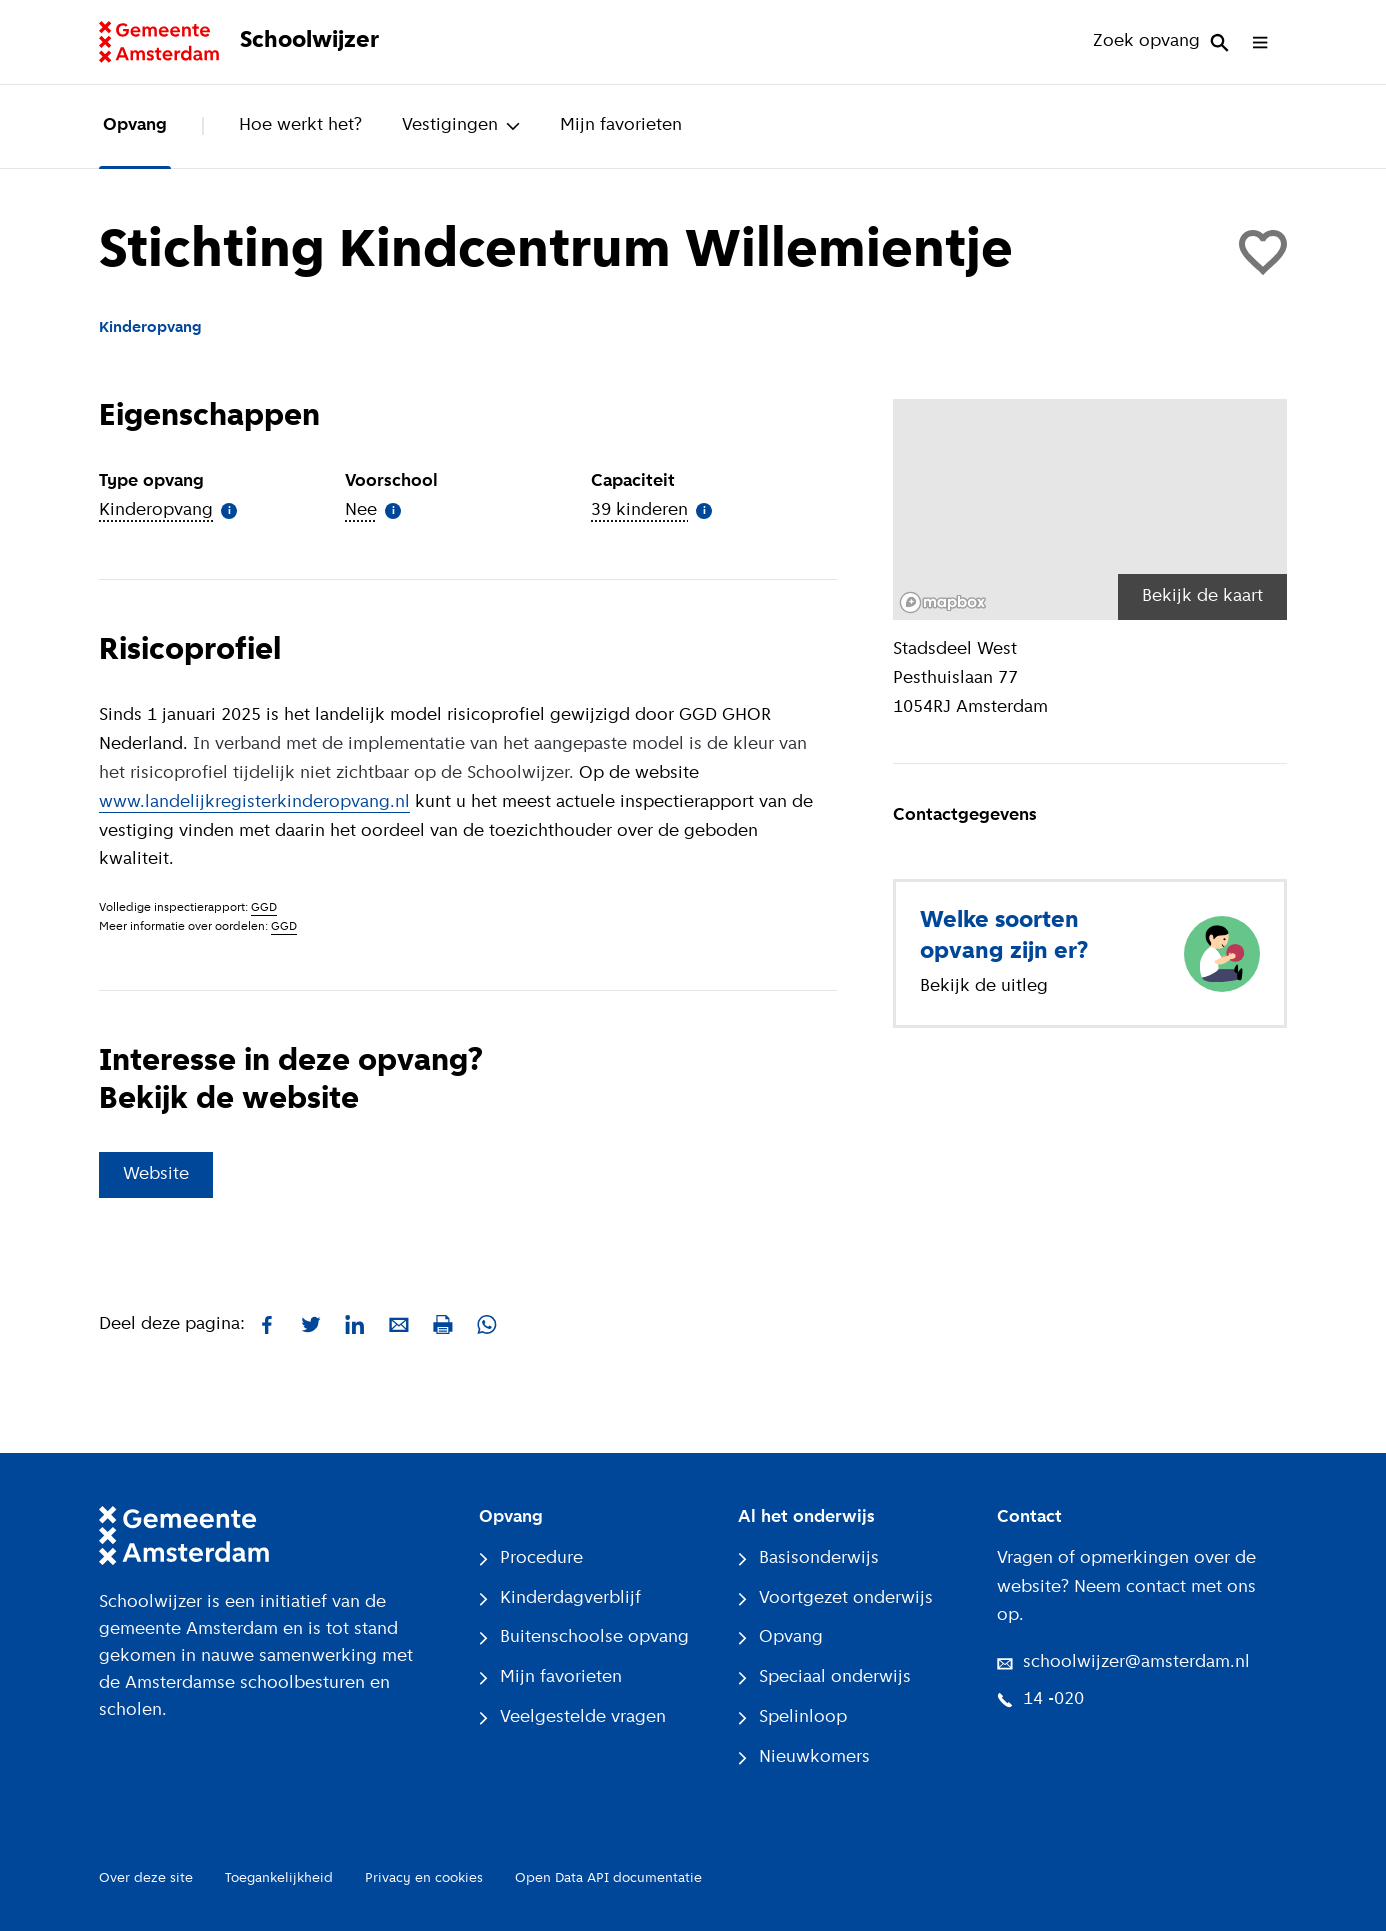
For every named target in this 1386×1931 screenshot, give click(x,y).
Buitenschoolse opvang (584, 1637)
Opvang (135, 125)
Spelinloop (792, 1717)
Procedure (531, 1558)
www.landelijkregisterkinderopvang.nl (254, 802)
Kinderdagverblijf (560, 1598)
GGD (264, 908)
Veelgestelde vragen (572, 1717)
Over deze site (146, 1878)
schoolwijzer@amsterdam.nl (1123, 1662)
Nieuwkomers (804, 1757)
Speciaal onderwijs (824, 1677)
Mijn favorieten (621, 125)
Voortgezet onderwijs (835, 1598)
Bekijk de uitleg (984, 986)
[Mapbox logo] (943, 602)
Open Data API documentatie (608, 1878)
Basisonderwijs (808, 1558)
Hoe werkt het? (300, 125)
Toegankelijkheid (279, 1878)
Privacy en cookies (424, 1878)
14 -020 (1040, 1699)
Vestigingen (461, 125)
